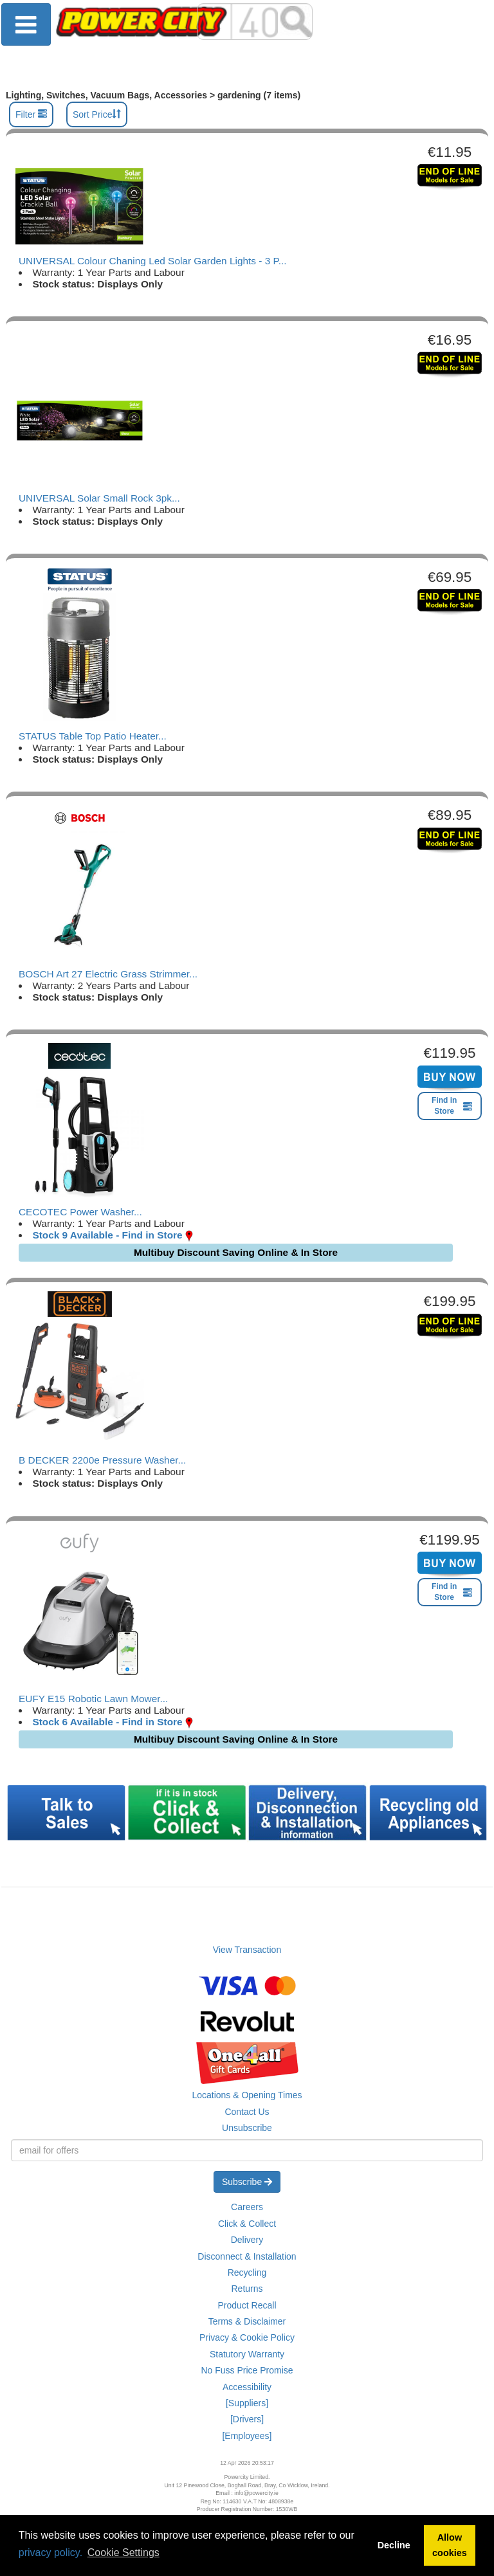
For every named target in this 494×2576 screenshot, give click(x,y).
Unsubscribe (247, 2128)
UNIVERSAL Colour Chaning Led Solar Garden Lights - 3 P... (153, 260)
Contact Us (246, 2112)
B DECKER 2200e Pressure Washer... (102, 1460)
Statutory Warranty (247, 2354)
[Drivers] (247, 2419)
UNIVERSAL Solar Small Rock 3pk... (99, 498)
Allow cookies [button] (449, 2545)
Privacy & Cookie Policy (247, 2337)
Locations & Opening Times (247, 2095)
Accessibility (247, 2387)
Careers (247, 2207)
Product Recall (246, 2305)
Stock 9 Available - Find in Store (107, 1234)
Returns (246, 2288)
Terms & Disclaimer (247, 2321)
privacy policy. (50, 2552)
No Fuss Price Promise (247, 2370)
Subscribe (247, 2182)
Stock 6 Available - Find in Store (107, 1721)
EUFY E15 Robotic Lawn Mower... (93, 1698)
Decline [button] (394, 2545)
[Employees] (246, 2436)
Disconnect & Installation (246, 2256)
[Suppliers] (247, 2403)
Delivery (247, 2240)
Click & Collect (247, 2223)
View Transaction (247, 1950)
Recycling (247, 2272)
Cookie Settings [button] (123, 2552)
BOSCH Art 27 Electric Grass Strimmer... (108, 973)
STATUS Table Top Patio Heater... (93, 735)
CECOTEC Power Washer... (80, 1211)
